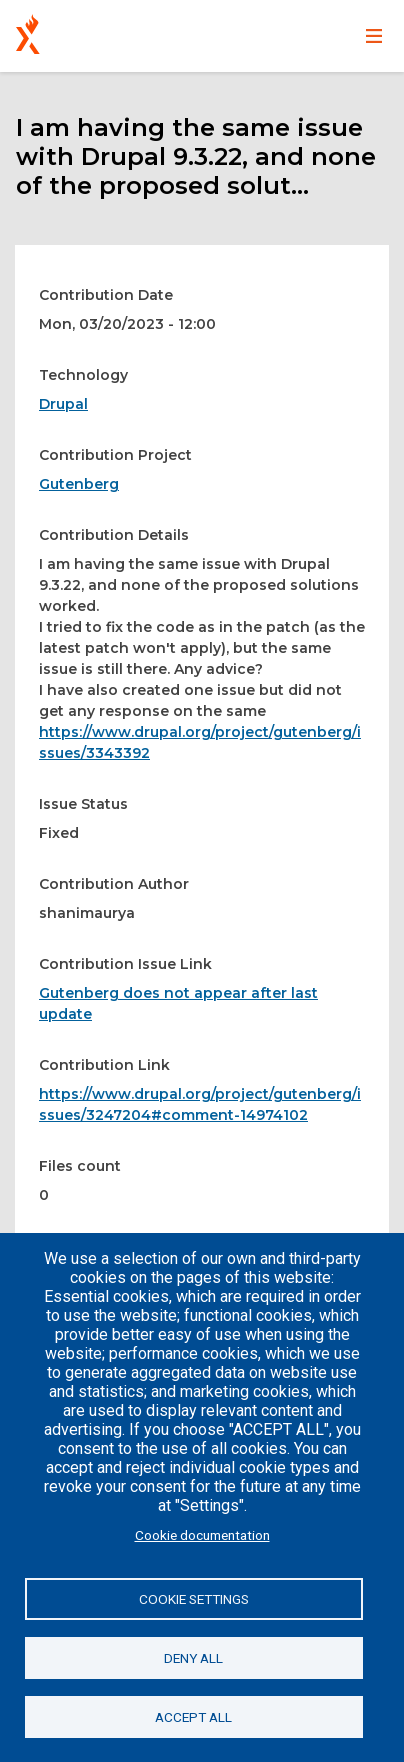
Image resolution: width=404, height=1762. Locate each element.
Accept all (193, 1717)
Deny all (193, 1658)
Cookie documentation (202, 1535)
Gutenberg (79, 484)
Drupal (63, 404)
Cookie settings (194, 1599)
